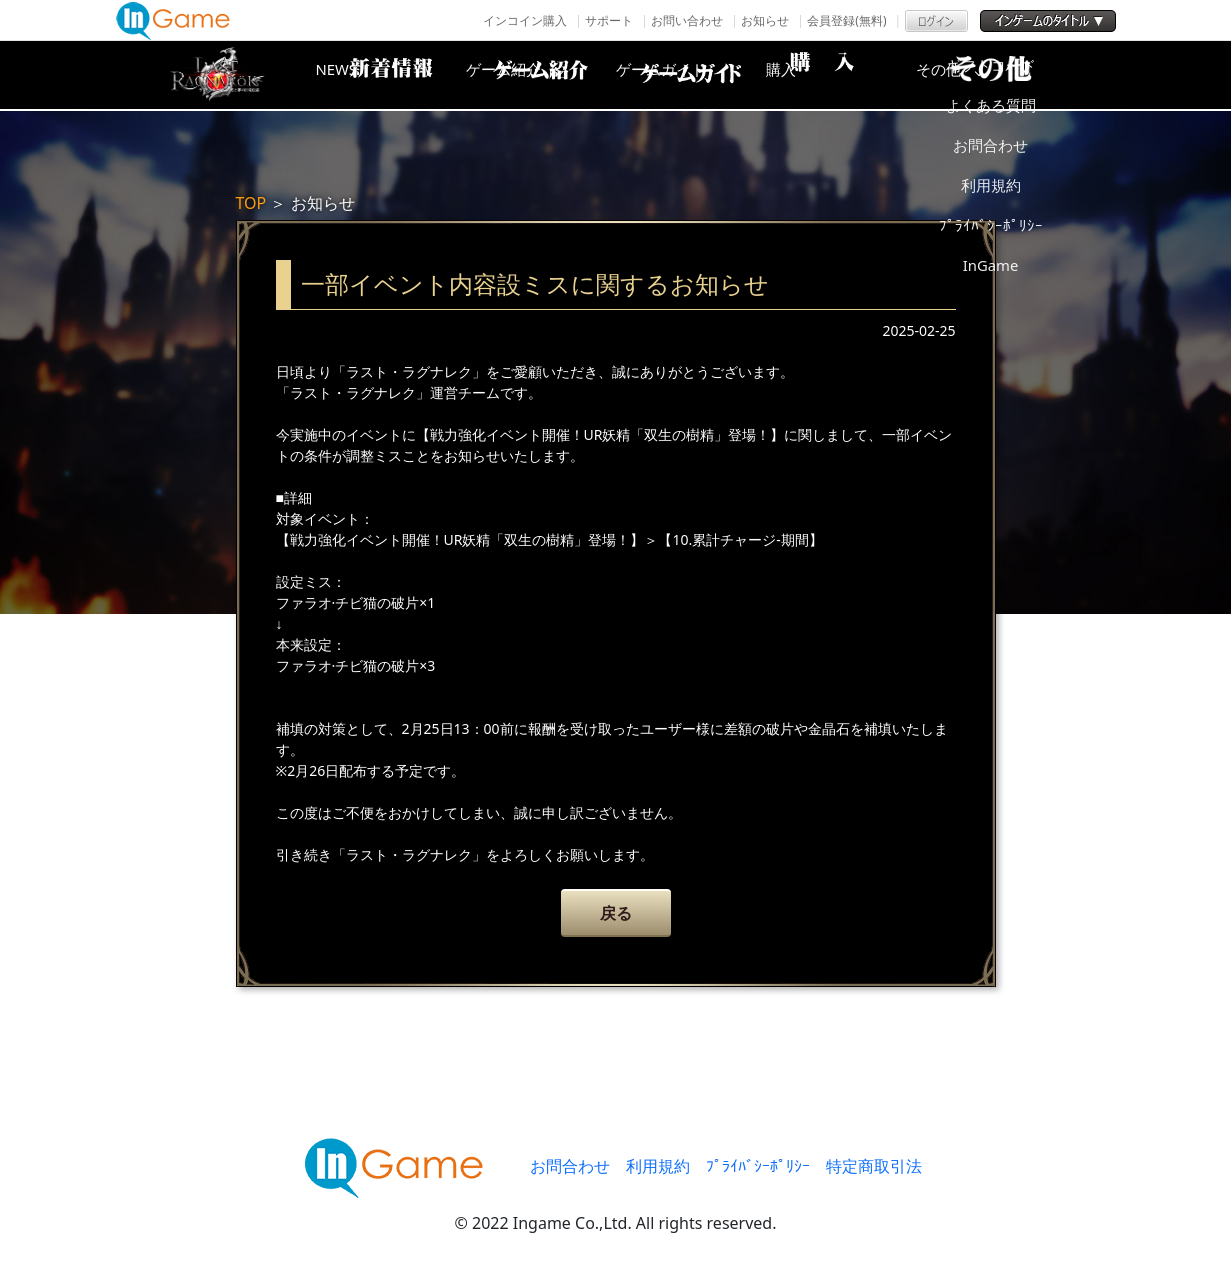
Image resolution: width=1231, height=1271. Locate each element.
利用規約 (658, 1166)
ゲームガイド (691, 75)
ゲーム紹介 (531, 75)
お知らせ (765, 20)
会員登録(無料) (846, 20)
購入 (851, 75)
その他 (1011, 75)
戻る (616, 913)
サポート (609, 20)
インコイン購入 (525, 20)
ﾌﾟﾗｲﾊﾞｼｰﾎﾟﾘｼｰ (758, 1166)
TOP (251, 203)
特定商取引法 (874, 1166)
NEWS (371, 75)
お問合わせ (570, 1166)
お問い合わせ (687, 20)
